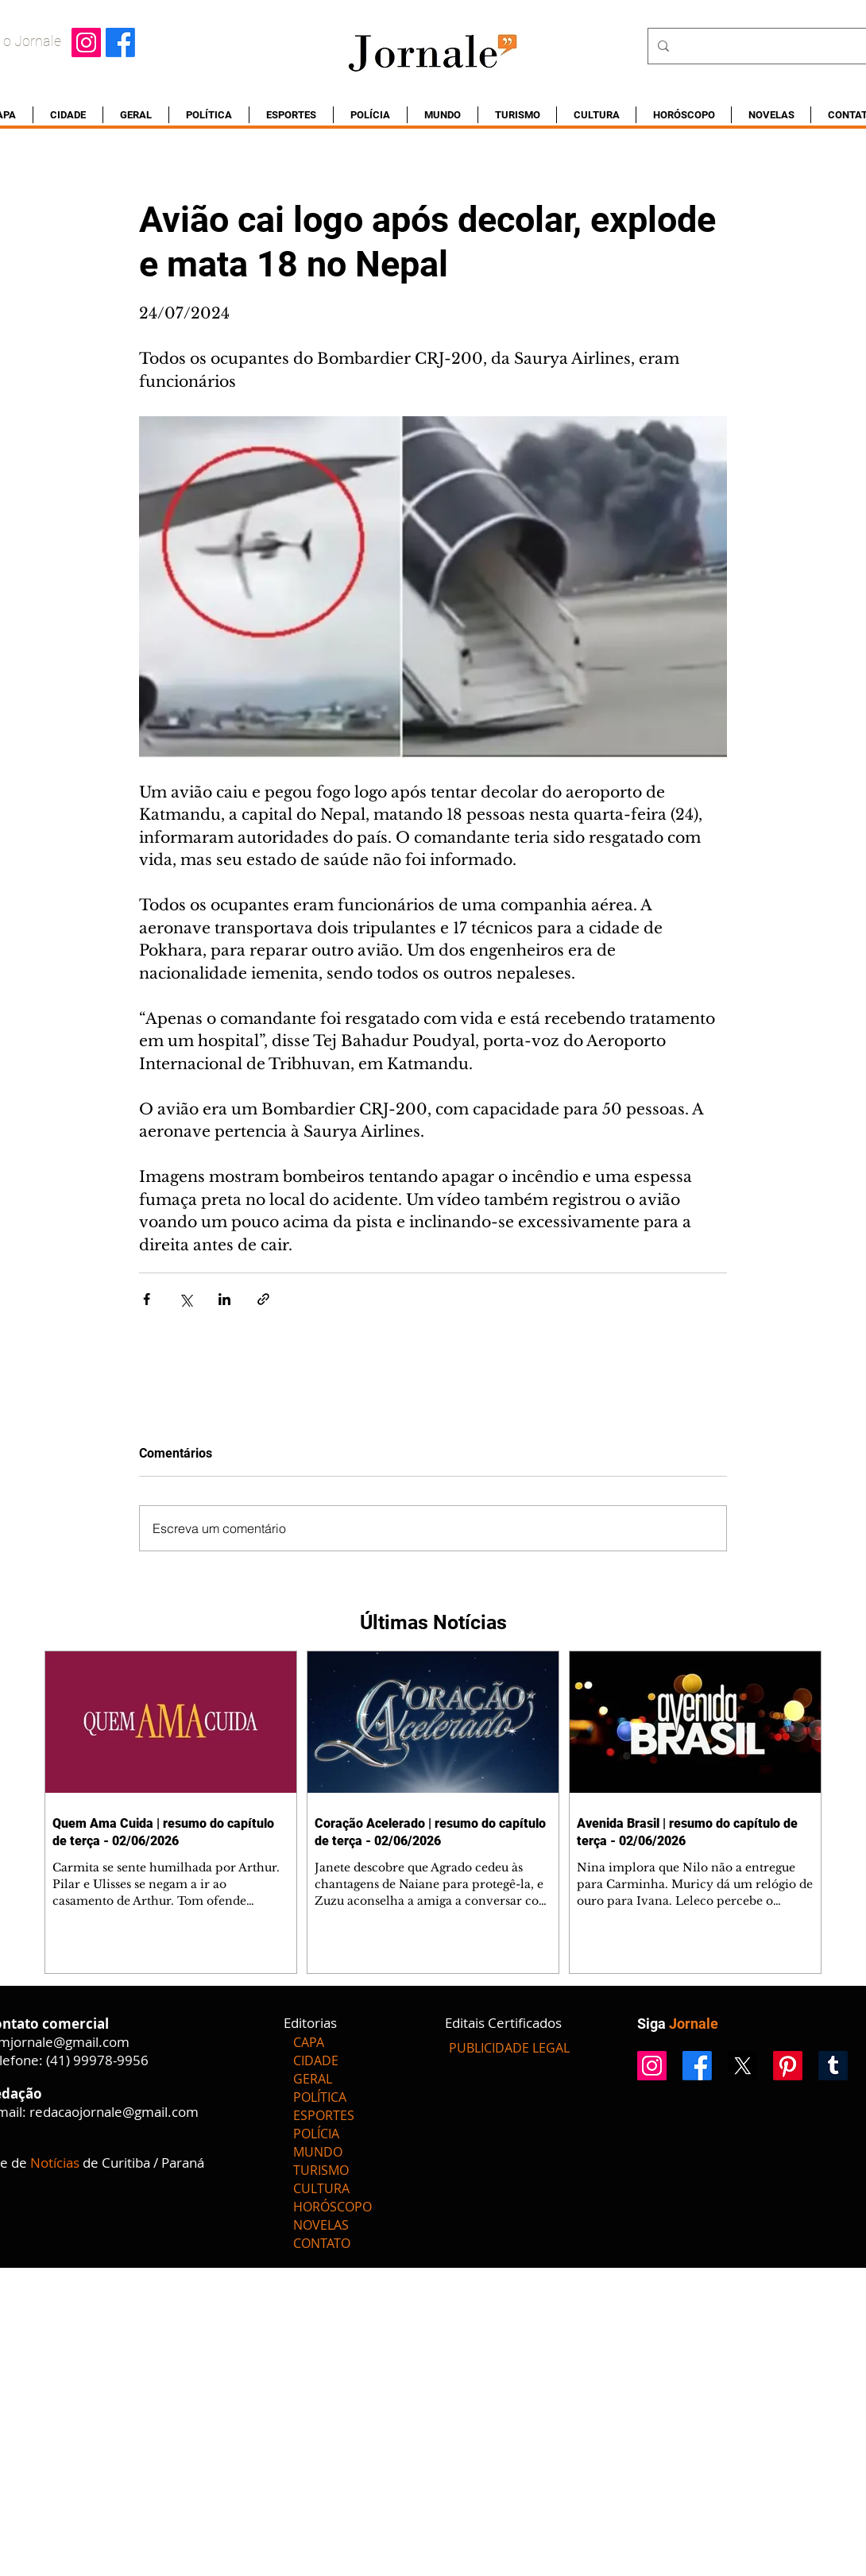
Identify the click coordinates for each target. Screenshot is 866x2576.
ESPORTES (323, 2115)
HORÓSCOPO (332, 2206)
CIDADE (315, 2060)
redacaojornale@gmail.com (114, 2112)
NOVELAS (321, 2225)
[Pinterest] (787, 2065)
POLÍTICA (319, 2097)
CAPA (308, 2042)
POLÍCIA (316, 2133)
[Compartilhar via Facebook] (146, 1299)
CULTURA (321, 2188)
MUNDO (317, 2152)
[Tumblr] (833, 2065)
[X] (742, 2065)
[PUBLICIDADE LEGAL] (509, 2047)
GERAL (312, 2078)
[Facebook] (120, 42)
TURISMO (321, 2170)
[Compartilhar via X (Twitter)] (185, 1299)
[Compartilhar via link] (263, 1299)
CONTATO (321, 2243)
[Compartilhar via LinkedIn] (224, 1299)
